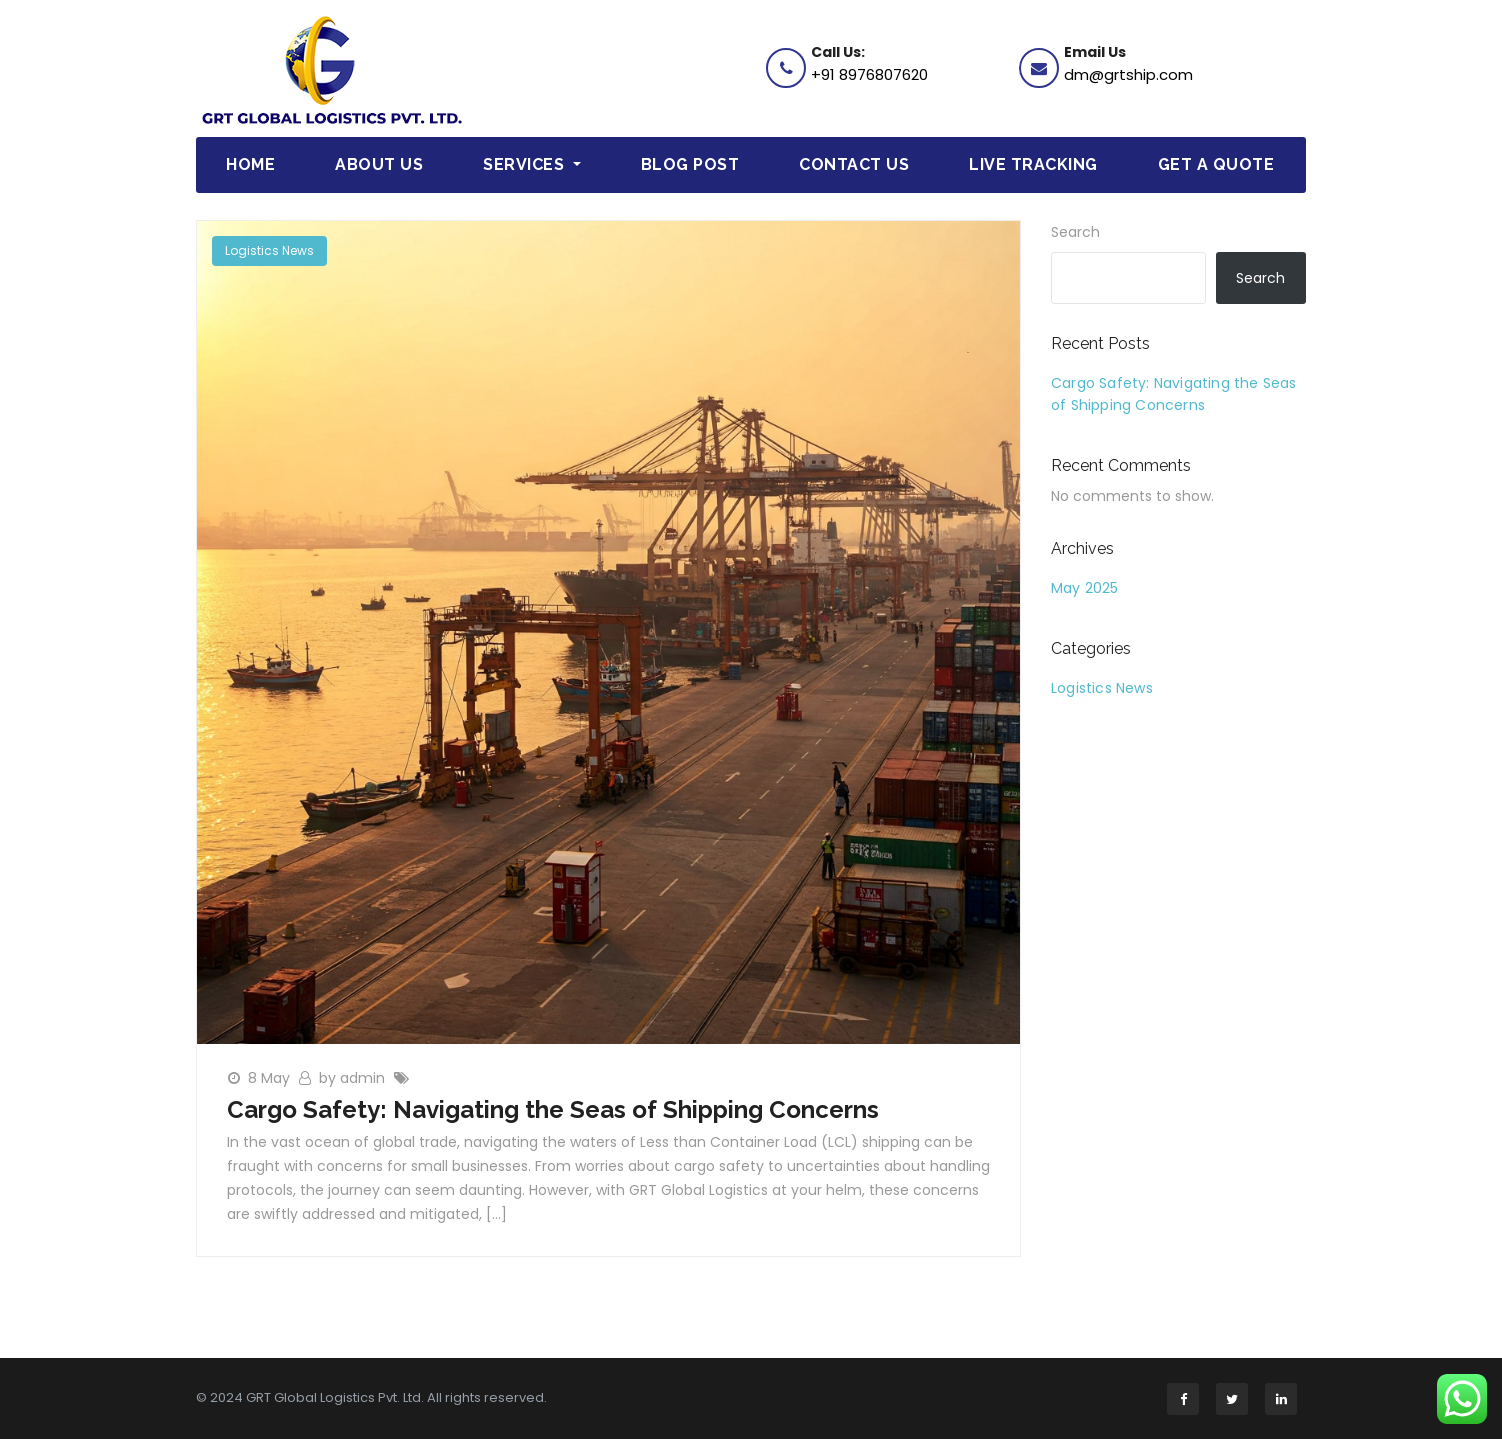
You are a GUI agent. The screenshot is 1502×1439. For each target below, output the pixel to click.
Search (1075, 232)
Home (250, 164)
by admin (354, 1078)
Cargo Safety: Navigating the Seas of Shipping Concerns (553, 1109)
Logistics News (269, 250)
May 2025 (1085, 588)
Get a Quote (1216, 164)
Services (532, 164)
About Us (379, 164)
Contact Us (854, 164)
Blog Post (690, 164)
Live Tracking (1033, 164)
